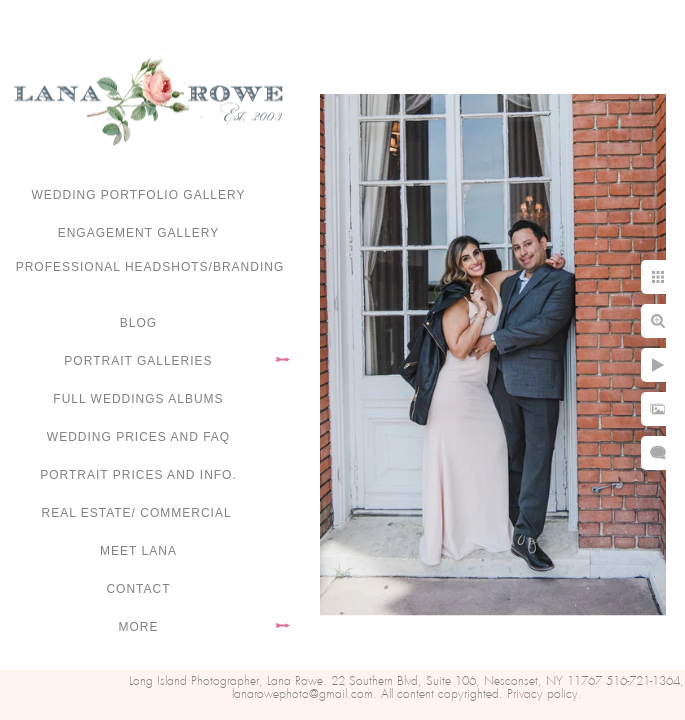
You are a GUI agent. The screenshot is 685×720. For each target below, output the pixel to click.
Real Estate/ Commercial (138, 513)
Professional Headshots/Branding (150, 267)
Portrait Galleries (138, 361)
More (139, 627)
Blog (138, 323)
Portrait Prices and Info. (138, 475)
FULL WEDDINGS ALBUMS (138, 399)
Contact (138, 589)
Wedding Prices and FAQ (138, 437)
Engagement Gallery (139, 233)
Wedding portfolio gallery (139, 195)
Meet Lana (138, 551)
